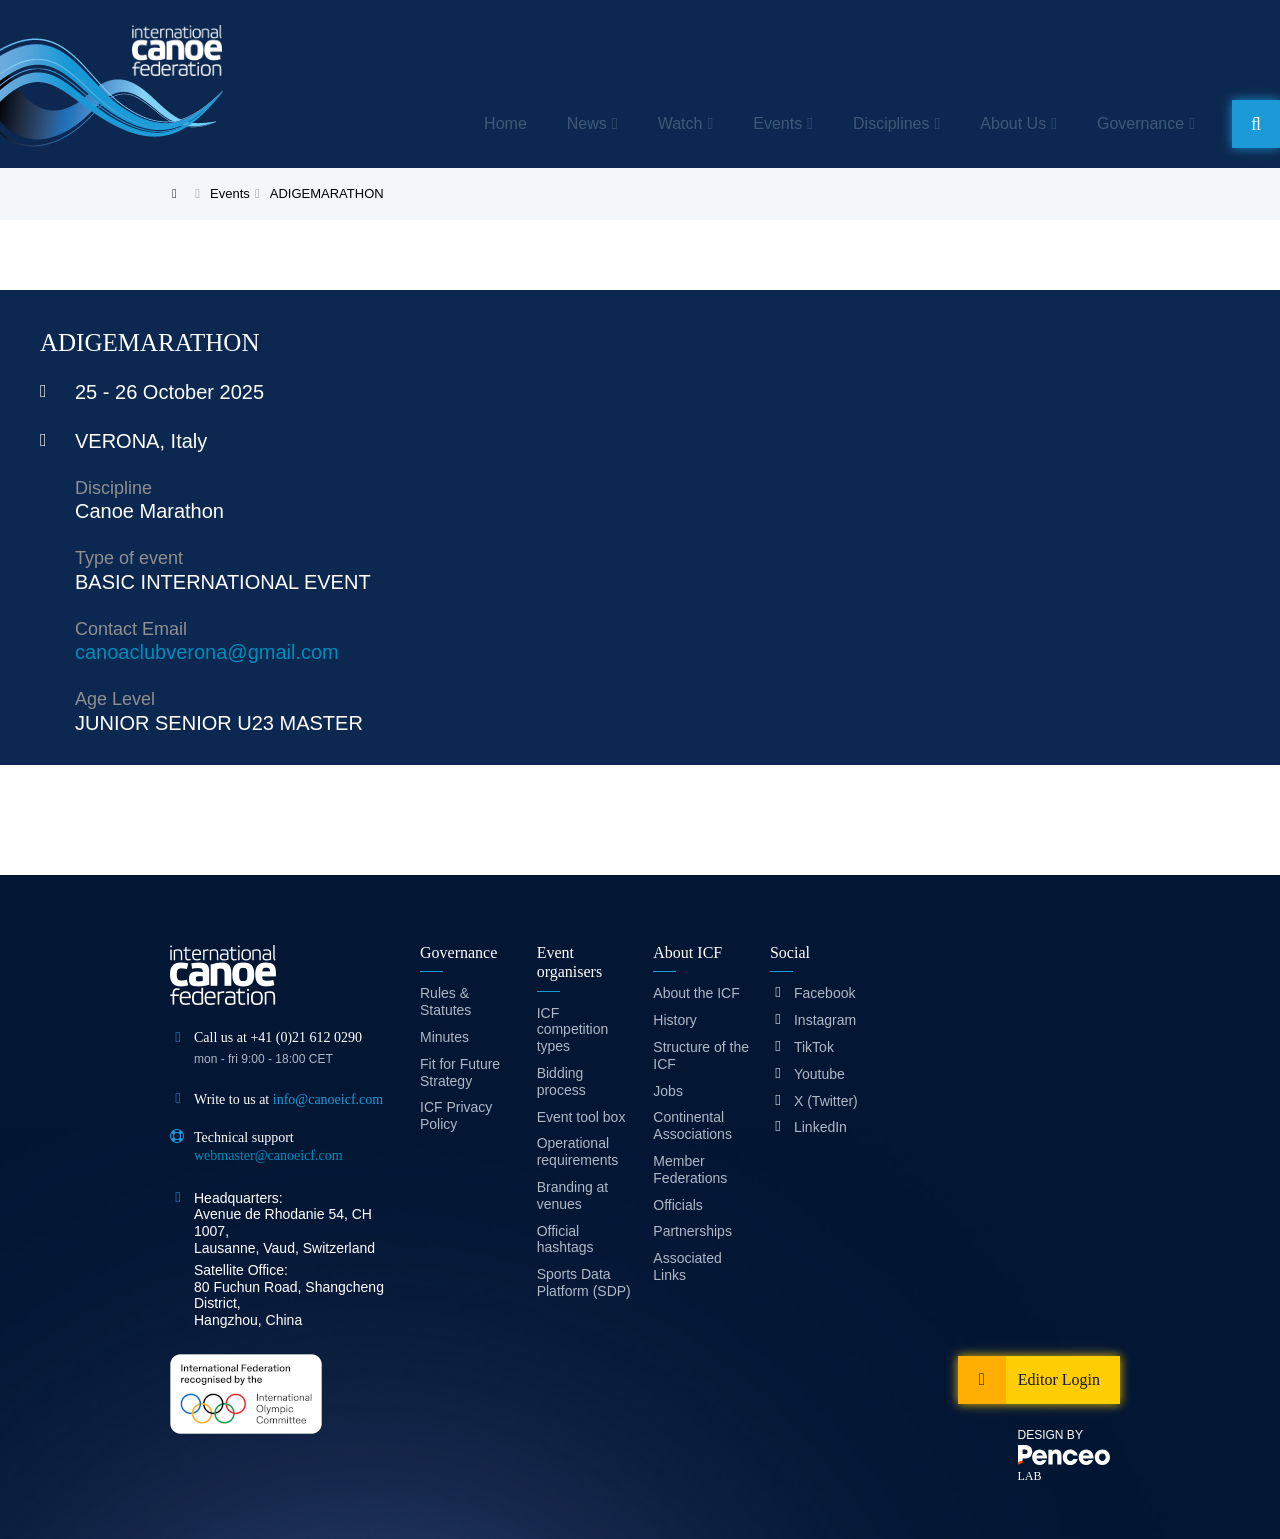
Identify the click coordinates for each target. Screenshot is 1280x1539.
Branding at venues (573, 1195)
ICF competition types (573, 1030)
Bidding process (561, 1081)
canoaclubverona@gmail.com (207, 652)
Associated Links (687, 1266)
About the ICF (696, 993)
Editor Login (1059, 1379)
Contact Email (131, 629)
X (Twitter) (826, 1101)
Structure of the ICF (701, 1055)
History (675, 1020)
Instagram (825, 1020)
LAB (1030, 1476)
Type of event (129, 558)
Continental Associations (692, 1125)
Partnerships (692, 1231)
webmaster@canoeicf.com (268, 1155)
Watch (680, 123)
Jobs (668, 1091)
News (587, 123)
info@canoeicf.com (328, 1099)
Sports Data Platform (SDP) (584, 1282)
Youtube (819, 1074)
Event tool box (581, 1117)
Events (777, 123)
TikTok (814, 1047)
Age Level (115, 699)
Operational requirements (578, 1151)
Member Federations (690, 1169)
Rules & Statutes (445, 1001)
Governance (1140, 123)
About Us (1013, 123)
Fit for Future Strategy (460, 1072)
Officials (678, 1205)
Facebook (824, 993)
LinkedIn (820, 1127)
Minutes (444, 1037)
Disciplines (891, 123)
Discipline (113, 488)
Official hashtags (565, 1239)
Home (505, 123)
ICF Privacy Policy (456, 1115)
